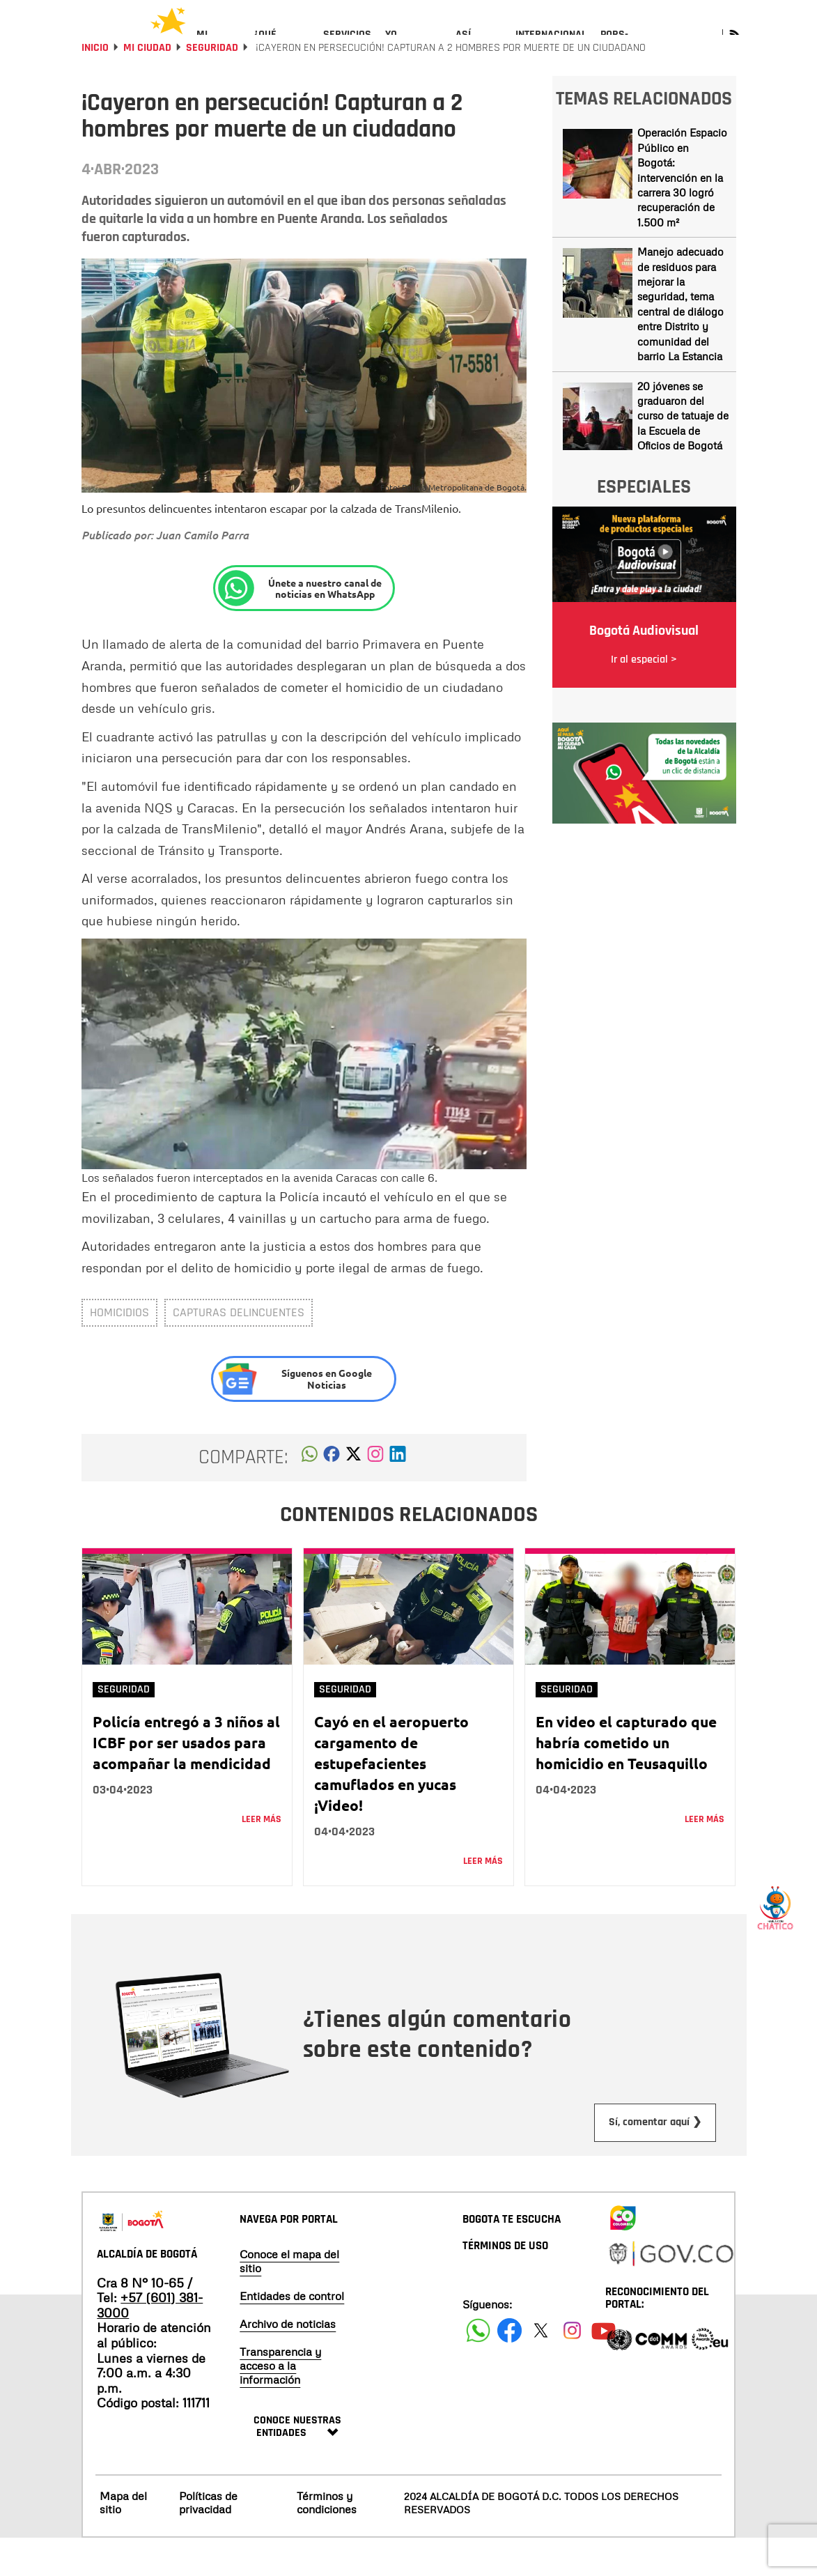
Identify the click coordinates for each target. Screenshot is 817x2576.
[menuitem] (218, 46)
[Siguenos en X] (541, 2368)
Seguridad (212, 85)
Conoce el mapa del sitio (289, 2299)
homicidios (119, 1350)
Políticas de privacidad (208, 2540)
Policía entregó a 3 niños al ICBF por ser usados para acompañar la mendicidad (186, 1780)
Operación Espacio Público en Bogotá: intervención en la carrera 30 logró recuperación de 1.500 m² (682, 215)
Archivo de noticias (288, 2361)
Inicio (95, 85)
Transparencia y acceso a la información (280, 2403)
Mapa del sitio (123, 2540)
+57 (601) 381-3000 (150, 2342)
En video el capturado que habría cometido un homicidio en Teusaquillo (626, 1780)
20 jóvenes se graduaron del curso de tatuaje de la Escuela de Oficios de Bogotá (683, 453)
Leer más (261, 1857)
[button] (309, 1495)
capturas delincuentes (238, 1350)
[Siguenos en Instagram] (572, 2368)
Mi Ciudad (147, 85)
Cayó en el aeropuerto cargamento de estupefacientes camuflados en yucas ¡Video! (391, 1801)
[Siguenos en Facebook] (478, 2368)
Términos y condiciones (327, 2540)
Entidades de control (292, 2333)
